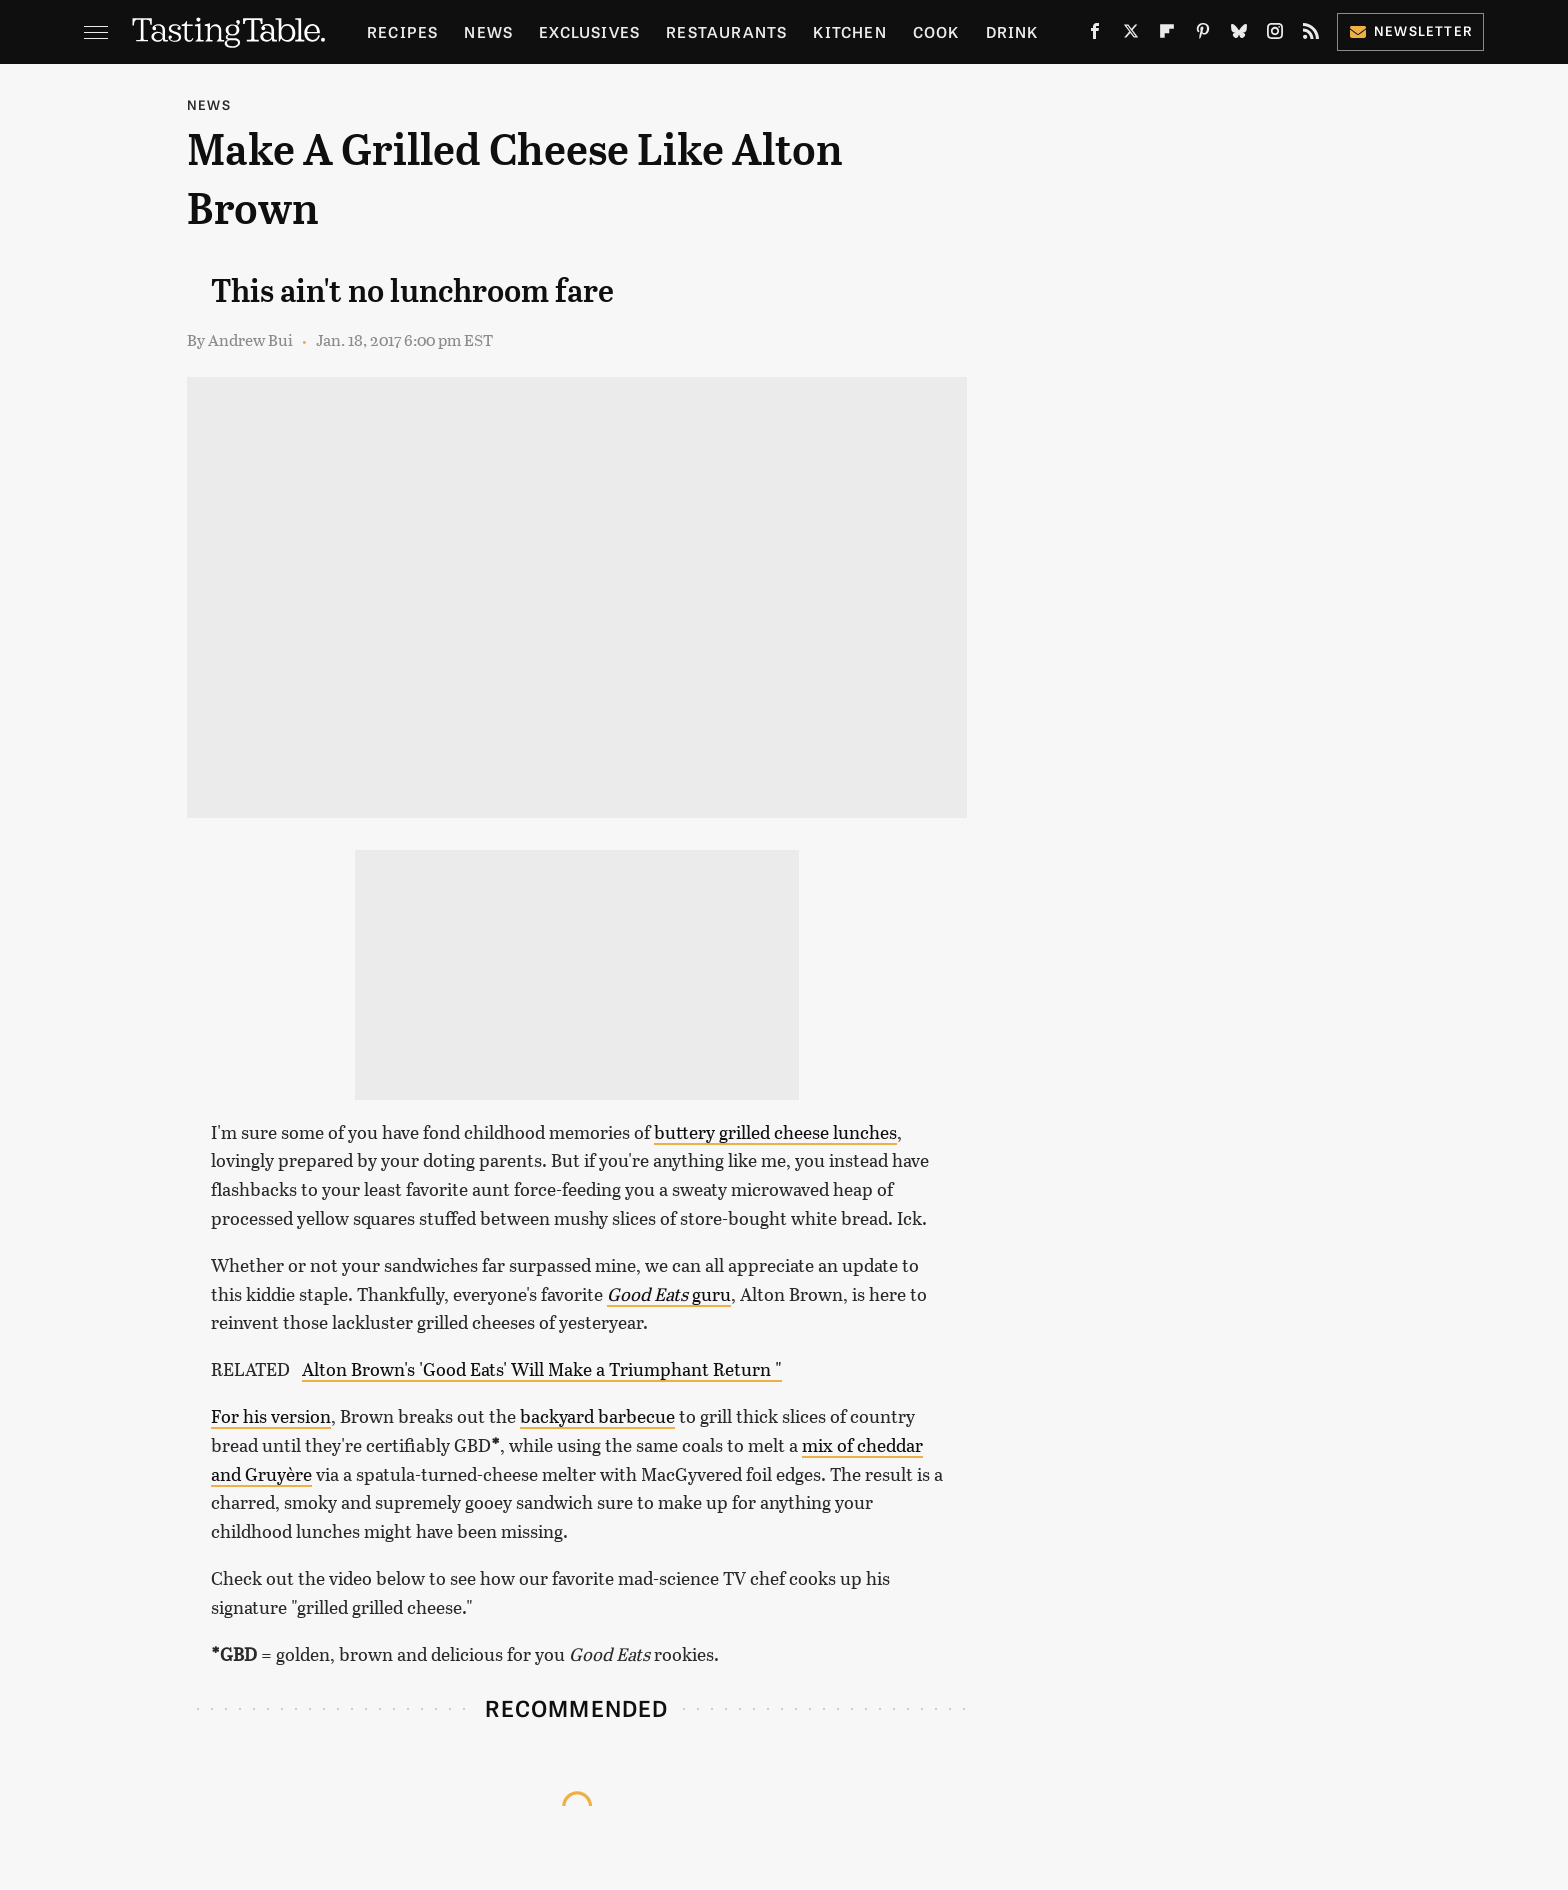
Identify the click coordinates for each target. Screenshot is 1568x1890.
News (488, 31)
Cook (936, 31)
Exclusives (589, 31)
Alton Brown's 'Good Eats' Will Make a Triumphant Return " (542, 1369)
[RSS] (1311, 35)
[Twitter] (1131, 35)
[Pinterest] (1203, 35)
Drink (1012, 31)
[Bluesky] (1239, 35)
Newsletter (1410, 30)
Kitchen (849, 31)
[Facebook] (1095, 35)
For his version (271, 1416)
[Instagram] (1275, 35)
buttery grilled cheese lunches (775, 1132)
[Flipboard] (1167, 35)
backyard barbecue (597, 1416)
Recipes (402, 31)
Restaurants (726, 31)
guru (669, 1294)
